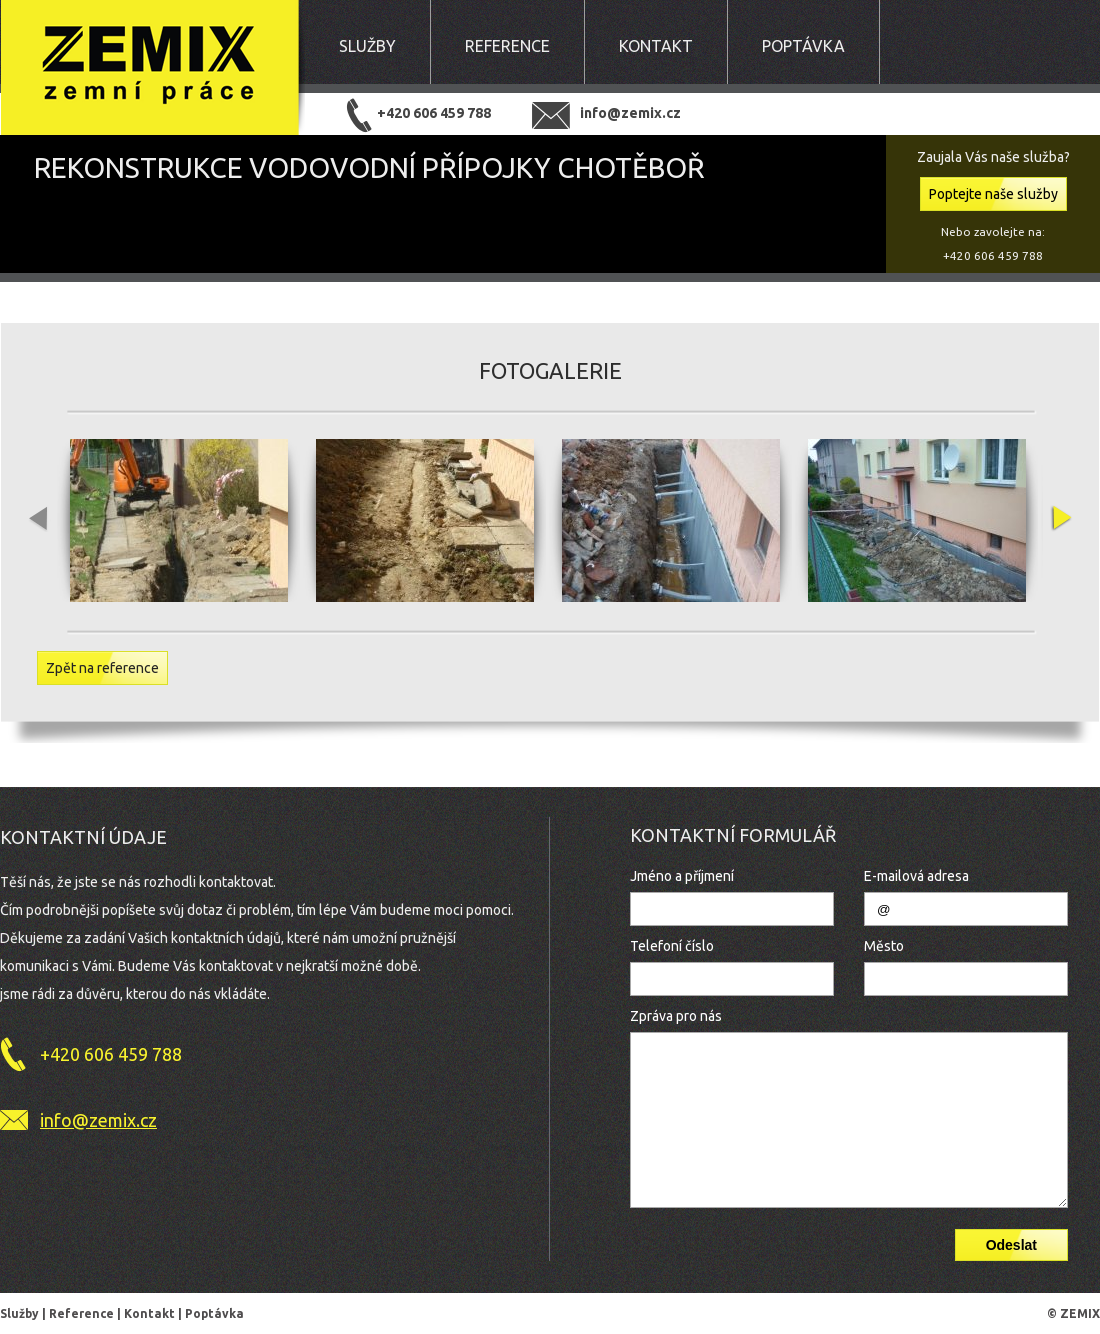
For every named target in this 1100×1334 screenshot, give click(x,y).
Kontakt (656, 46)
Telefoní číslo (672, 946)
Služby (367, 46)
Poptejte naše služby (993, 194)
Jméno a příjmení (682, 876)
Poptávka (803, 46)
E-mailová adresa (916, 876)
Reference (507, 46)
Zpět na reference (102, 668)
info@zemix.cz (630, 113)
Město (884, 946)
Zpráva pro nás (676, 1016)
